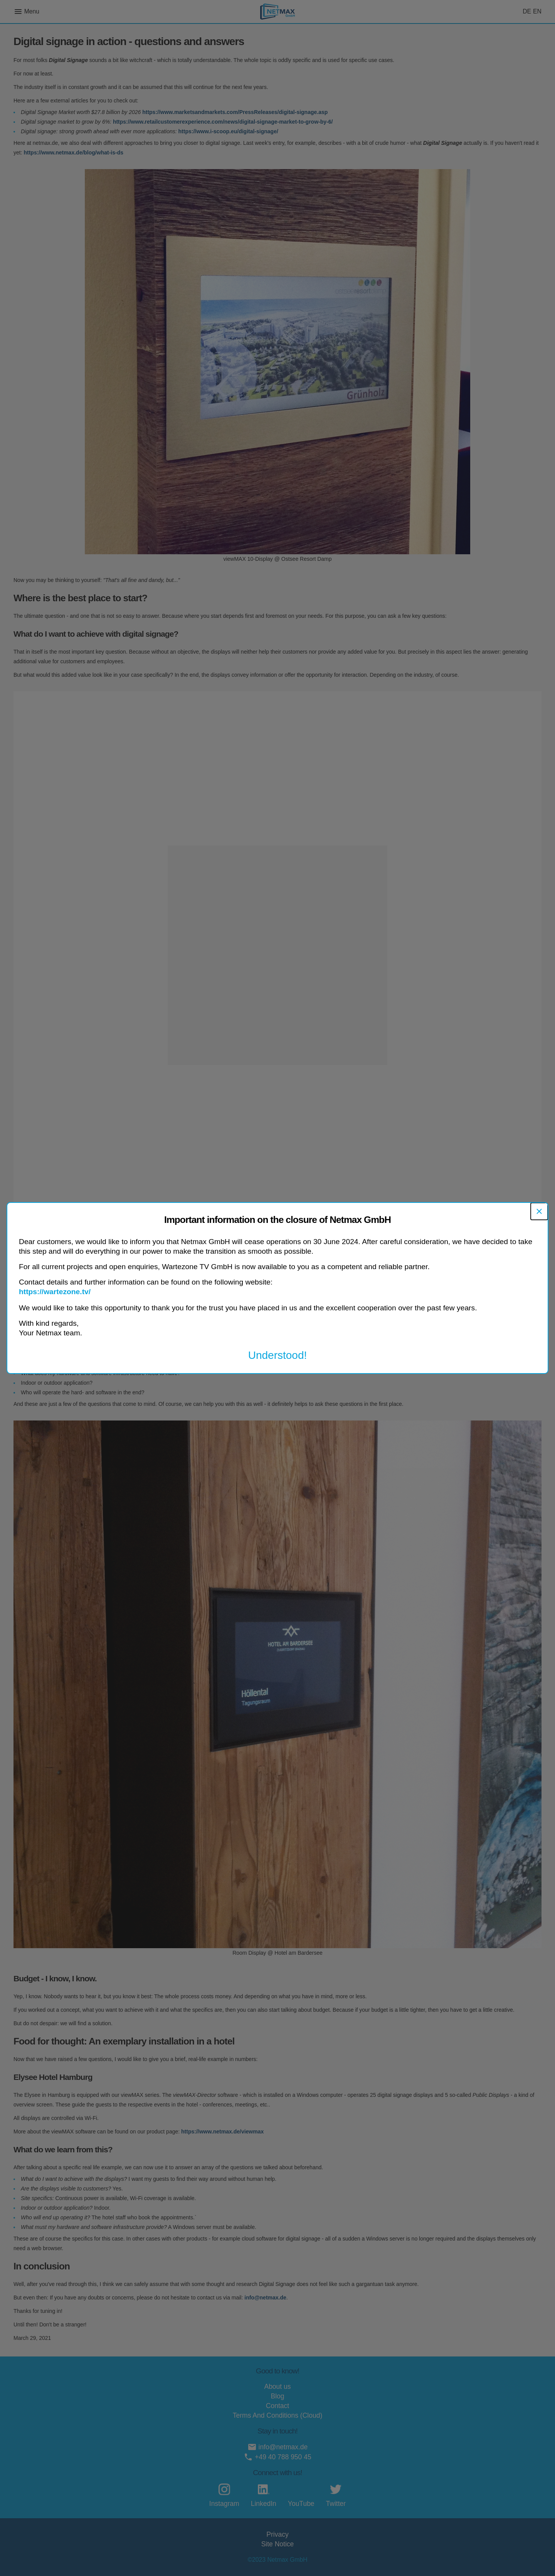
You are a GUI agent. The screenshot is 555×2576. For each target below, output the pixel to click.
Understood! (277, 1355)
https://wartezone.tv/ (55, 1292)
